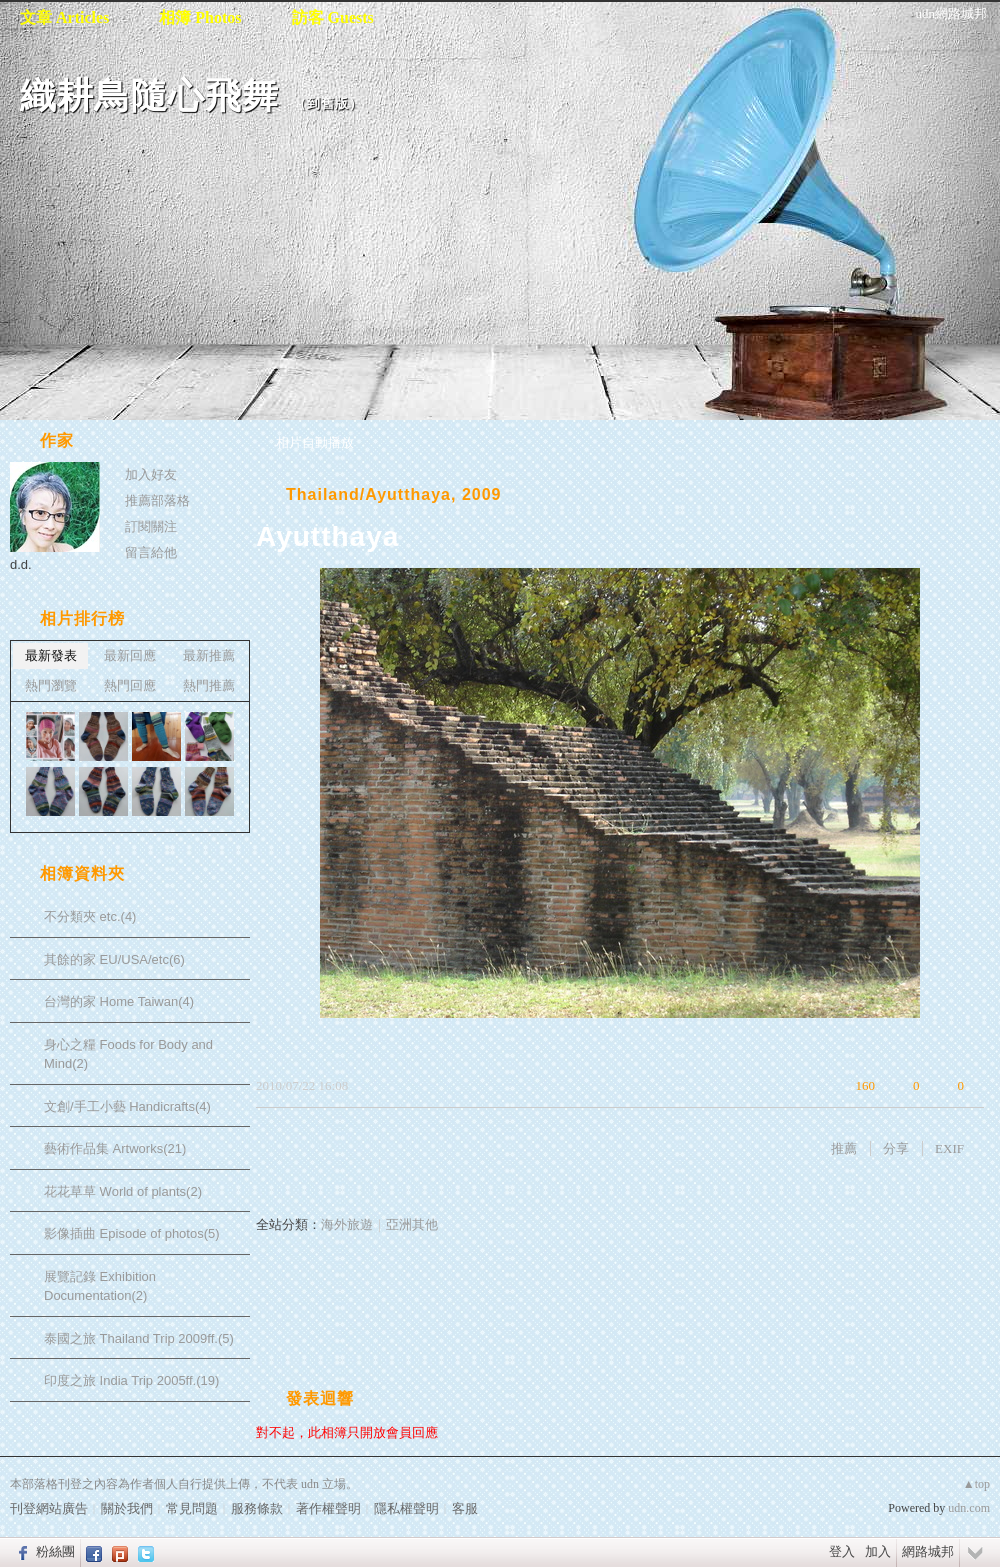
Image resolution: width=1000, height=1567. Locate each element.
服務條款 (257, 1508)
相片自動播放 (315, 442)
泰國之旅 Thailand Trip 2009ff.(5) (139, 1338)
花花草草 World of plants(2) (123, 1191)
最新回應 (130, 655)
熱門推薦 (209, 685)
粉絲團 (55, 1551)
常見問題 (192, 1508)
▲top (976, 1484)
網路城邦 (928, 1551)
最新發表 (51, 655)
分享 (896, 1148)
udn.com (969, 1508)
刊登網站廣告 (49, 1508)
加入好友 (151, 474)
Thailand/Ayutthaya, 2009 (393, 494)
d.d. (21, 564)
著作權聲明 (328, 1508)
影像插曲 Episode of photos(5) (132, 1233)
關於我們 (127, 1508)
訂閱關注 (151, 526)
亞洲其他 (412, 1224)
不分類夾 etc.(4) (90, 916)
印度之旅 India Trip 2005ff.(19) (131, 1380)
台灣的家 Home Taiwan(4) (119, 1001)
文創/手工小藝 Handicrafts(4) (127, 1106)
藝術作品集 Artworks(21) (115, 1148)
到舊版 (328, 103)
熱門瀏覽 (51, 685)
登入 (842, 1551)
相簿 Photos (200, 17)
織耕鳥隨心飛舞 (149, 95)
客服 (465, 1508)
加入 (878, 1551)
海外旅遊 (347, 1224)
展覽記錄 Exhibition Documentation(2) (100, 1286)
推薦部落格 (157, 500)
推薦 (844, 1148)
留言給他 (151, 552)
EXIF (949, 1148)
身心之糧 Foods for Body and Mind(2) (128, 1054)
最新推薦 (209, 655)
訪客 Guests (333, 17)
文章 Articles (64, 17)
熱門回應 (130, 685)
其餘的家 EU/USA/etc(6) (114, 959)
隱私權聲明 (406, 1508)
